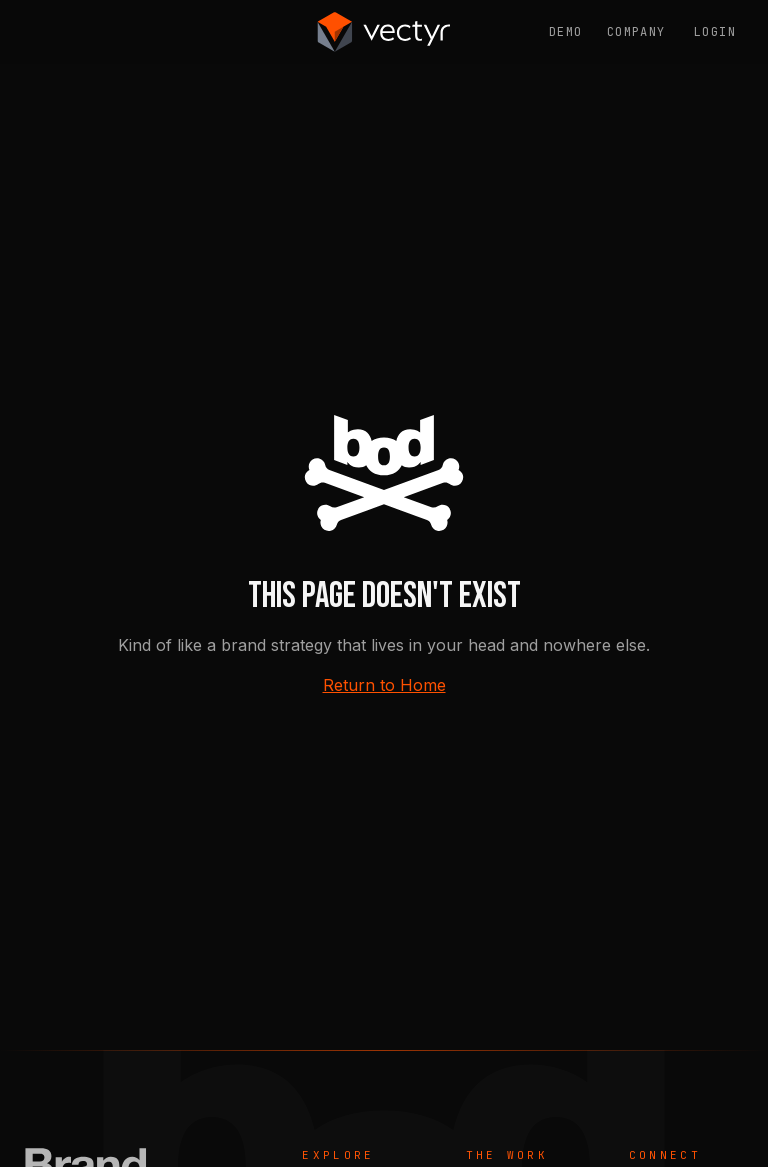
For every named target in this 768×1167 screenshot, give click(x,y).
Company (636, 32)
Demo (566, 32)
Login (715, 32)
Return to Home (384, 685)
